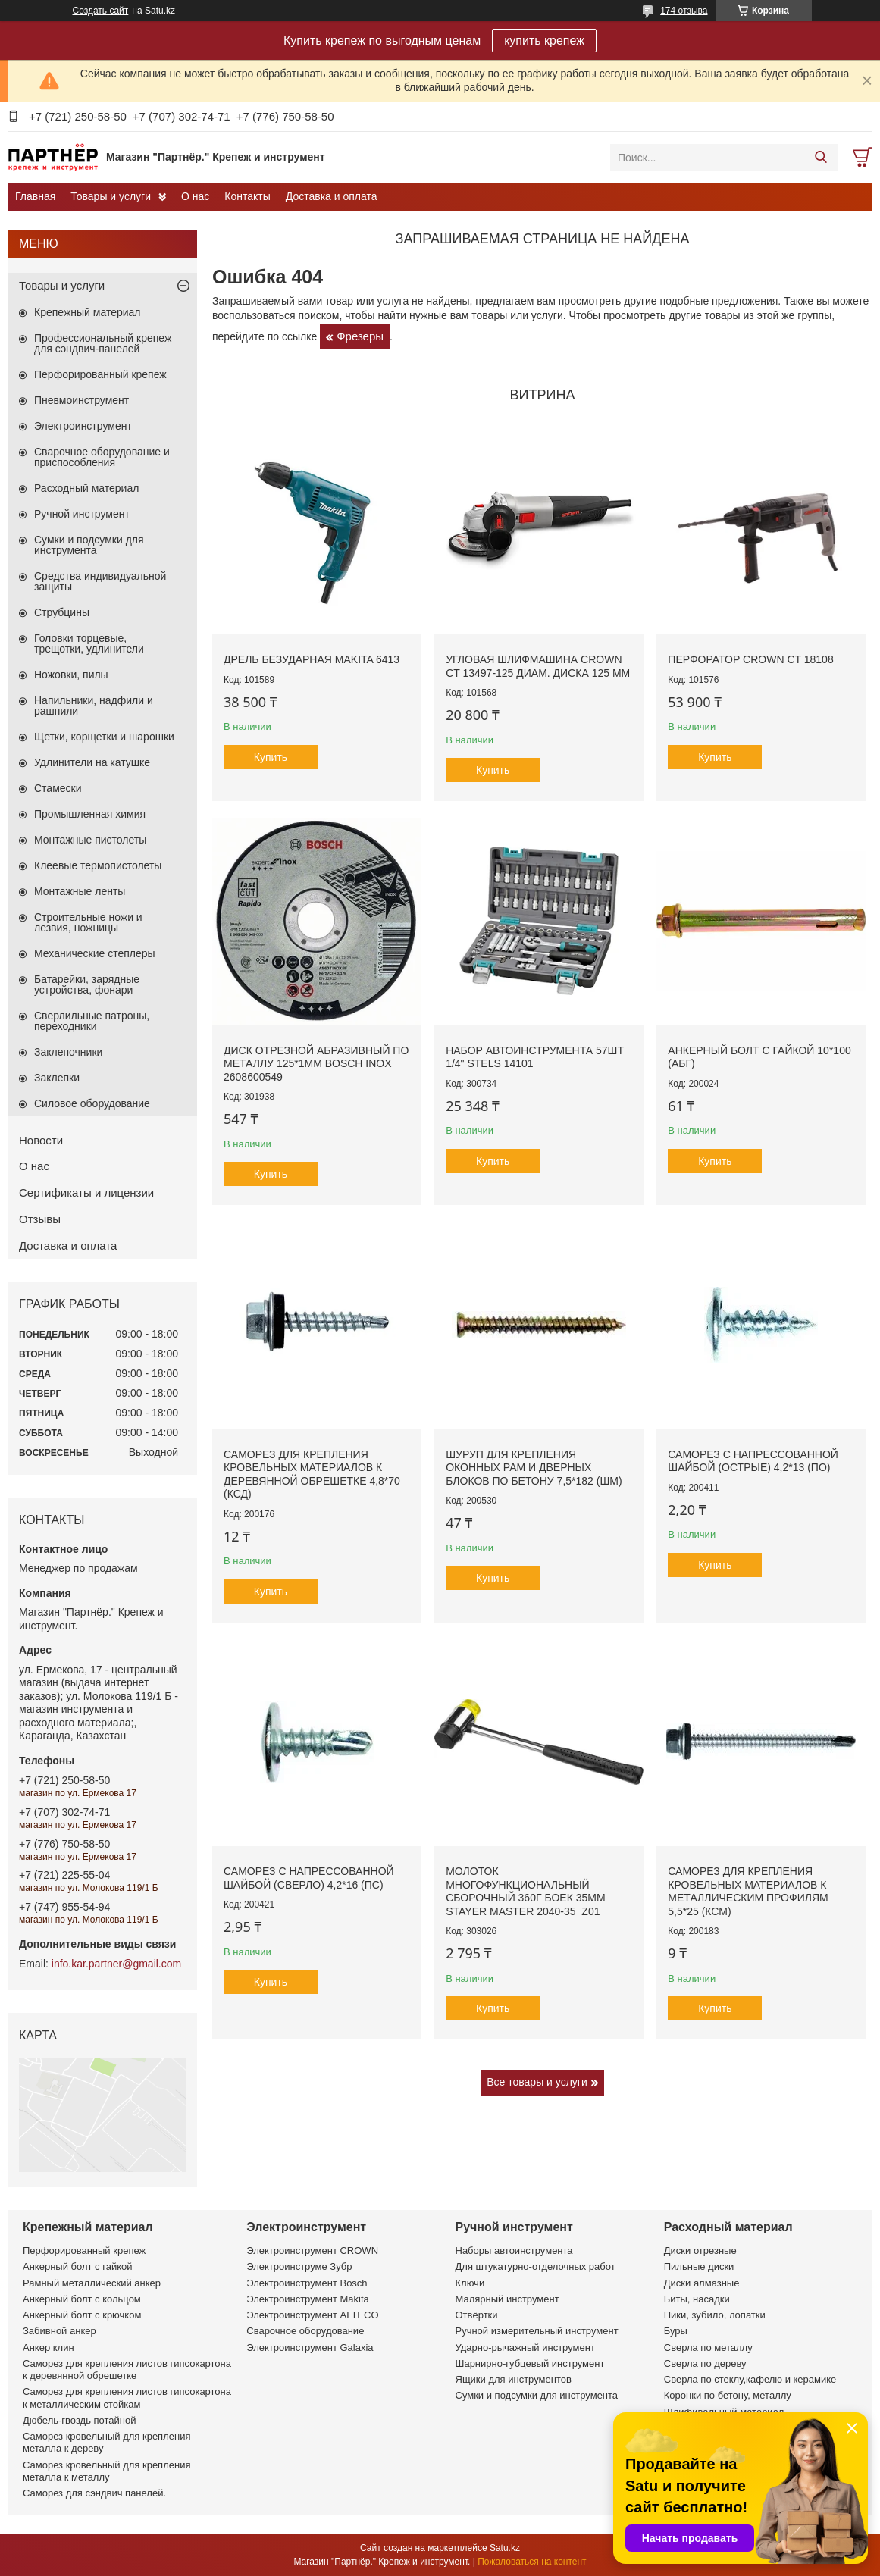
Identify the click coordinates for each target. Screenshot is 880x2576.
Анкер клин (48, 2347)
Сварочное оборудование (305, 2331)
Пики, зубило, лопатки (715, 2315)
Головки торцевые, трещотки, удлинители (89, 643)
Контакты (247, 196)
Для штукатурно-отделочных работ (535, 2266)
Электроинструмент (83, 426)
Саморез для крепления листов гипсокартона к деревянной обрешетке (127, 2369)
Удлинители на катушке (92, 762)
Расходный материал (86, 488)
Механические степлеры (94, 953)
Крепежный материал (87, 312)
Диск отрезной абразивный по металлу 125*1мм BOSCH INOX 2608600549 (316, 1063)
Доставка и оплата (331, 196)
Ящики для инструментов (514, 2379)
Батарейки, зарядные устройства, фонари (86, 984)
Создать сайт (101, 10)
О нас (195, 196)
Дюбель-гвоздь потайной (79, 2420)
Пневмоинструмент (81, 400)
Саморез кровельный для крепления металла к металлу (106, 2471)
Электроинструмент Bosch (306, 2283)
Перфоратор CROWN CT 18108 (750, 659)
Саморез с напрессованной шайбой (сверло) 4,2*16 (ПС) (309, 1878)
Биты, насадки (697, 2299)
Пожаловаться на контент (532, 2561)
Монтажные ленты (79, 891)
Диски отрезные (700, 2250)
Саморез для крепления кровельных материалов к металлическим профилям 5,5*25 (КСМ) (748, 1891)
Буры (675, 2331)
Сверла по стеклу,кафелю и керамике (750, 2379)
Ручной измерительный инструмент (537, 2331)
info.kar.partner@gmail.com (116, 1964)
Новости (41, 1140)
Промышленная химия (90, 814)
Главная (35, 196)
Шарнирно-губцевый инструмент (530, 2363)
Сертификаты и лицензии (86, 1192)
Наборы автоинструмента (514, 2250)
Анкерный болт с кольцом (82, 2299)
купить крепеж (544, 40)
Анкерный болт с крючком (82, 2315)
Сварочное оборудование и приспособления (102, 457)
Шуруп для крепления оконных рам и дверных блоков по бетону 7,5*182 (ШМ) (534, 1467)
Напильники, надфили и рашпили (93, 705)
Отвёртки (477, 2315)
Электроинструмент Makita (307, 2299)
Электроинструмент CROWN (312, 2250)
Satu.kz (505, 2548)
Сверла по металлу (708, 2347)
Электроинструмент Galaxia (309, 2347)
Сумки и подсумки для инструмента (89, 545)
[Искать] (820, 157)
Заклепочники (68, 1052)
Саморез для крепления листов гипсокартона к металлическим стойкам (127, 2397)
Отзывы (40, 1219)
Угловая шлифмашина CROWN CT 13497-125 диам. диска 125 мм (538, 666)
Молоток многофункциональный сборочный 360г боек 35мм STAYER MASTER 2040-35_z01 (525, 1891)
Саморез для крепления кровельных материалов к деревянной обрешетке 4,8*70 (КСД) (312, 1474)
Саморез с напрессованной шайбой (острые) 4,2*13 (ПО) (753, 1461)
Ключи (470, 2283)
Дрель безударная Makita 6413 (311, 659)
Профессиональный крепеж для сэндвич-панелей (102, 343)
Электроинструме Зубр (299, 2266)
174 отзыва (683, 10)
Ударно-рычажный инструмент (525, 2347)
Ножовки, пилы (71, 674)
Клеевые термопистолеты (97, 865)
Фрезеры (360, 336)
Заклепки (57, 1078)
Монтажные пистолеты (90, 840)
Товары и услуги (110, 196)
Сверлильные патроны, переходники (91, 1020)
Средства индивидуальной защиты (100, 581)
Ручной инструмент (82, 514)
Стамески (58, 788)
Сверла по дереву (705, 2363)
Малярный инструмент (507, 2299)
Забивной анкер (59, 2331)
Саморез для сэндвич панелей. (94, 2493)
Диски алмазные (702, 2283)
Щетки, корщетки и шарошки (104, 737)
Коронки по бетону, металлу (727, 2395)
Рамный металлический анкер (92, 2283)
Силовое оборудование (92, 1103)
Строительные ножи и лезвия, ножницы (88, 922)
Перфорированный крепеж (100, 374)
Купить (270, 757)
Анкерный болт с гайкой (77, 2266)
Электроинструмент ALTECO (312, 2315)
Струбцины (61, 612)
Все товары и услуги (537, 2082)
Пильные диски (699, 2266)
